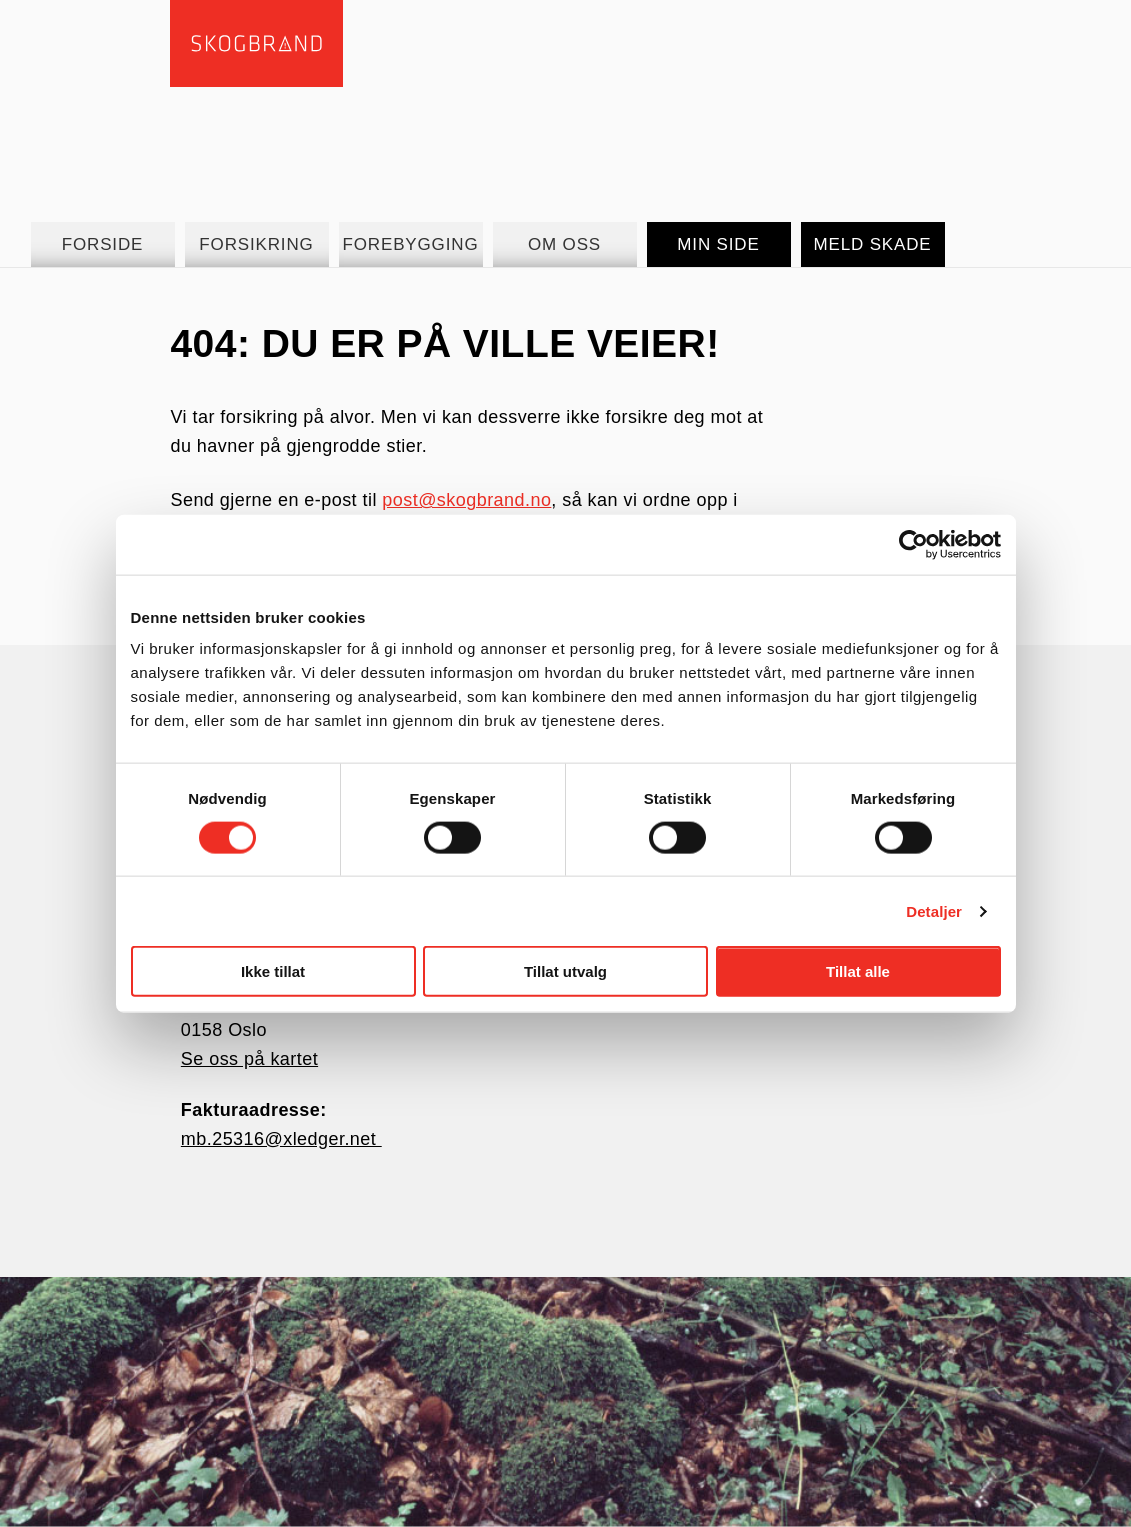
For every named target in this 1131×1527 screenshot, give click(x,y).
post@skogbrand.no (466, 500)
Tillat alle (858, 971)
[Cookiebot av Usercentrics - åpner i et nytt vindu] (913, 544)
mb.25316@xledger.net (281, 1139)
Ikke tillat (273, 971)
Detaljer (934, 910)
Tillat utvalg (565, 971)
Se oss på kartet (249, 1059)
